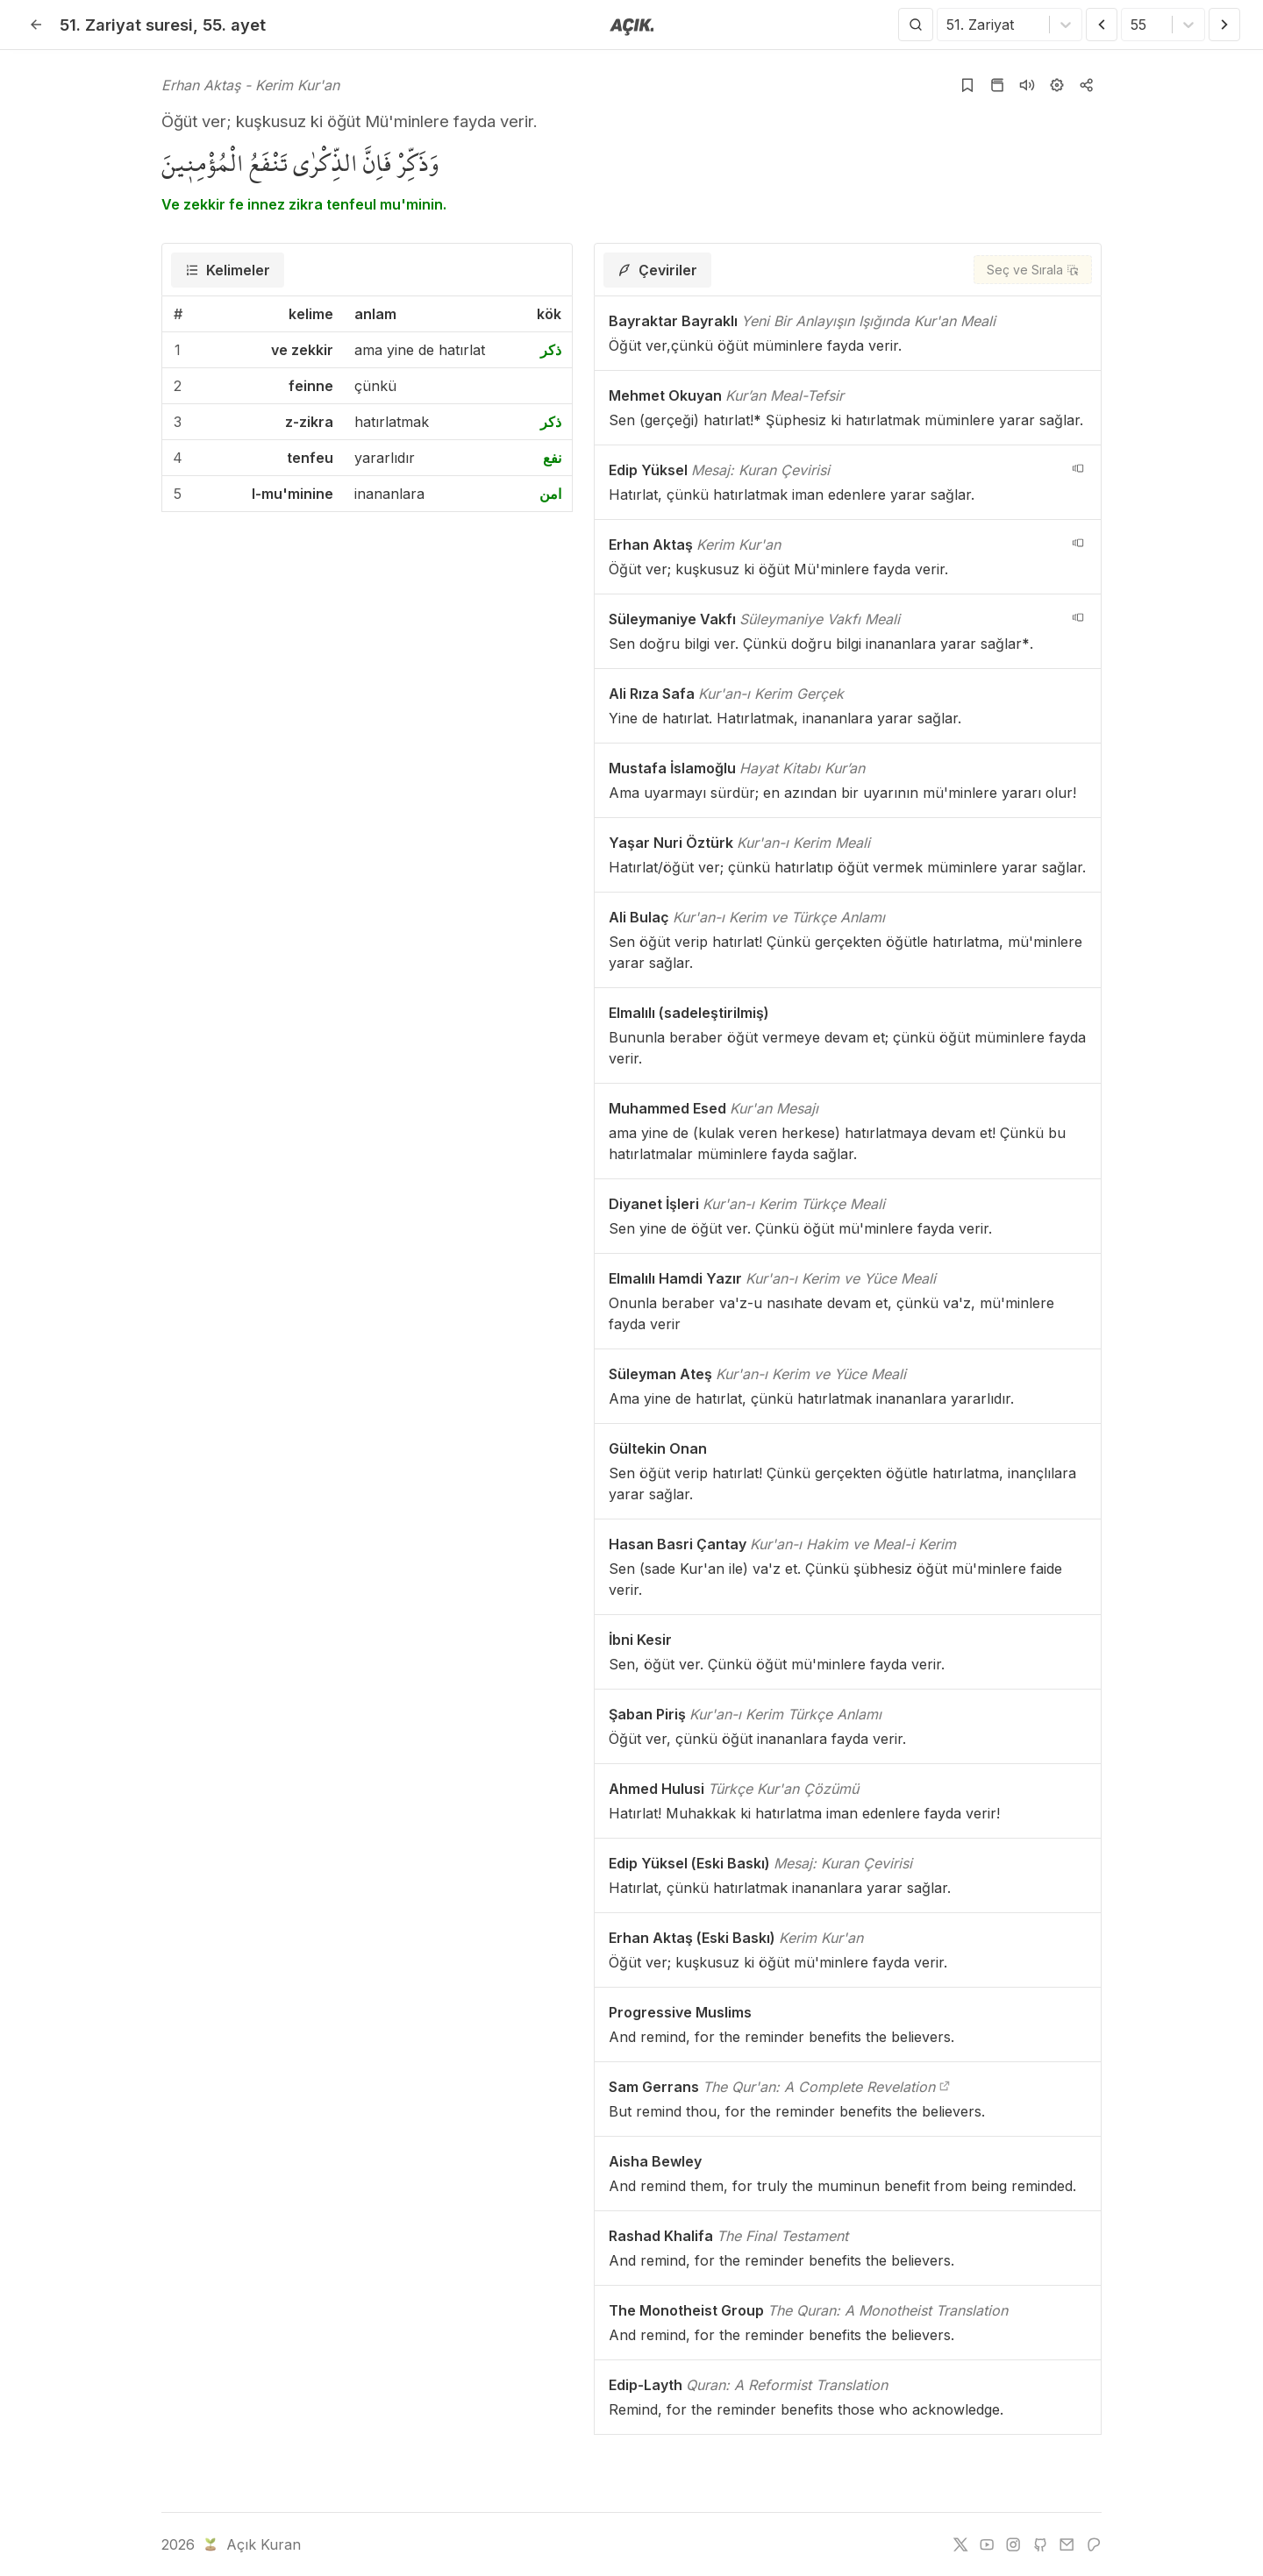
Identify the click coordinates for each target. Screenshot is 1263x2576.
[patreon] (1094, 2544)
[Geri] (36, 24)
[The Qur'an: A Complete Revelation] (944, 2087)
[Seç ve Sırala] (1033, 269)
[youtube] (987, 2544)
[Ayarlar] (1057, 85)
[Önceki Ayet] (1101, 24)
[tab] (227, 270)
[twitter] (960, 2544)
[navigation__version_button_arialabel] (1077, 468)
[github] (1040, 2544)
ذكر (550, 350)
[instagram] (1013, 2544)
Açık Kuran (250, 2544)
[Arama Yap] (915, 24)
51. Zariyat (126, 24)
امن (550, 493)
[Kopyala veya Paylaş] (1087, 85)
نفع (552, 457)
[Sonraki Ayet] (1224, 24)
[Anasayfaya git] (632, 25)
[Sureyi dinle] (1027, 85)
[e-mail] (1066, 2544)
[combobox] (948, 24)
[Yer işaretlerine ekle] (967, 85)
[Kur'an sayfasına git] (997, 85)
